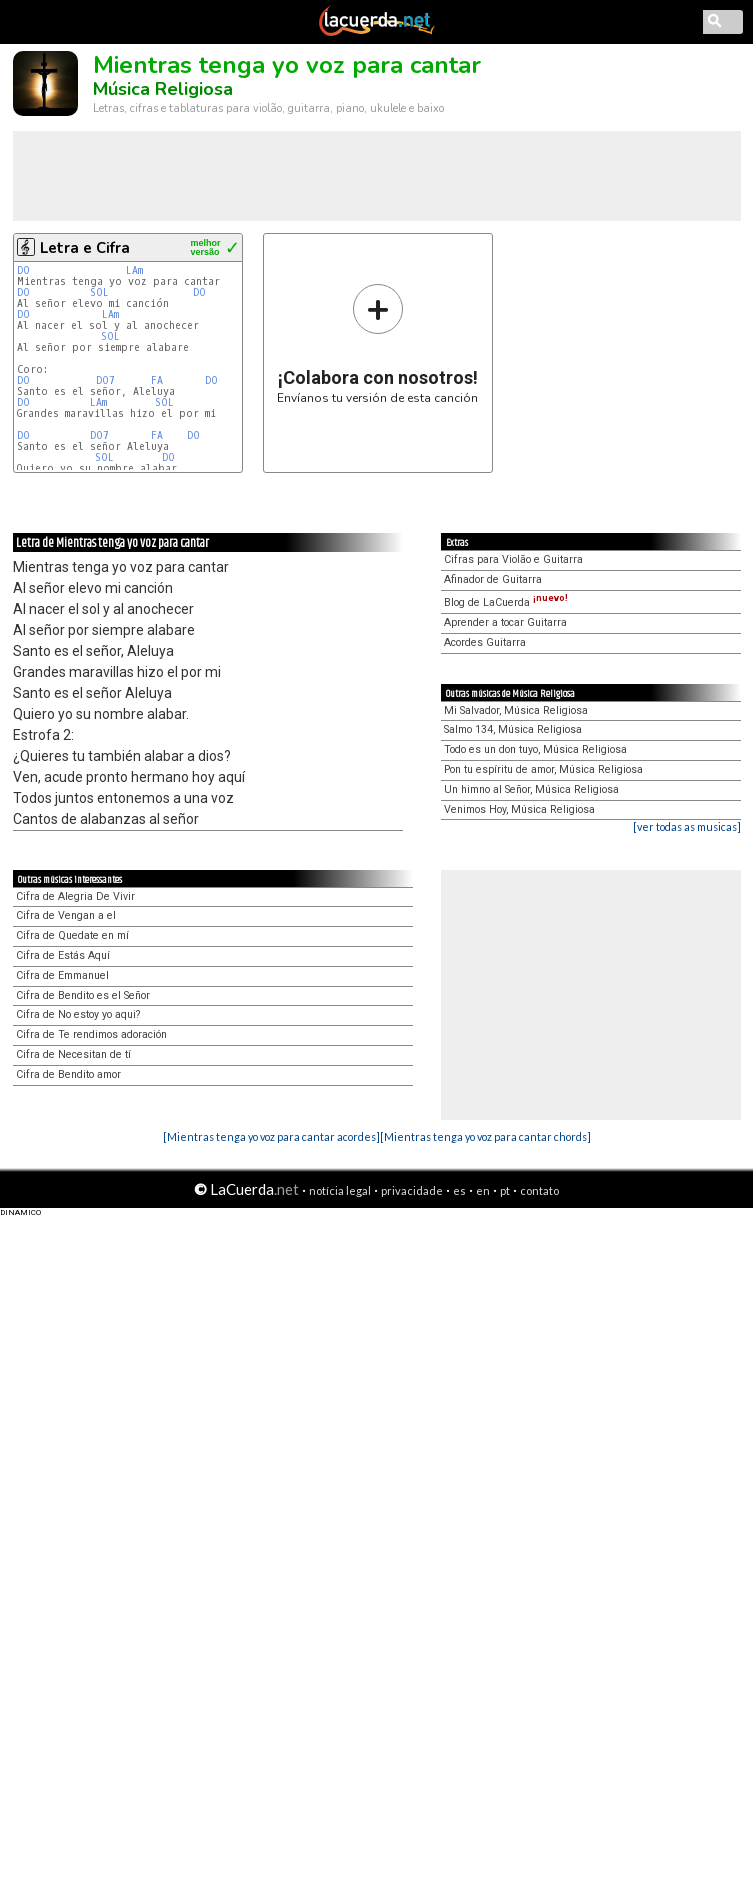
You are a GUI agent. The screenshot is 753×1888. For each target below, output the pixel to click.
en (483, 1190)
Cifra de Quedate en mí (72, 935)
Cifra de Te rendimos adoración (91, 1034)
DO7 (105, 380)
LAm (134, 270)
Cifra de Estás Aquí (63, 955)
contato (539, 1190)
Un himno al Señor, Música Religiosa (531, 789)
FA (157, 380)
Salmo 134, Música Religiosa (513, 729)
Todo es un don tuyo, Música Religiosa (535, 749)
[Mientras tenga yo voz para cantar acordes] (271, 1136)
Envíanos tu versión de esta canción (377, 343)
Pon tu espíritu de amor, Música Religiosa (543, 769)
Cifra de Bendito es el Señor (83, 995)
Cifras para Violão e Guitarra (513, 559)
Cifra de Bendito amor (68, 1074)
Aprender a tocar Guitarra (505, 622)
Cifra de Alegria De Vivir (75, 896)
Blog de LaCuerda (506, 602)
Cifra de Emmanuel (62, 975)
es (459, 1190)
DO (23, 270)
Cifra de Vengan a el (66, 915)
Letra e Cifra (85, 248)
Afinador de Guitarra (493, 579)
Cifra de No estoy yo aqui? (78, 1014)
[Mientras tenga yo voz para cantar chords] (485, 1136)
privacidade (412, 1190)
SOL (99, 292)
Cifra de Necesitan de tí (73, 1054)
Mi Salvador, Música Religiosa (516, 710)
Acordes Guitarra (485, 642)
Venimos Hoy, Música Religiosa (519, 809)
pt (505, 1190)
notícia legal (340, 1190)
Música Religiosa (163, 89)
